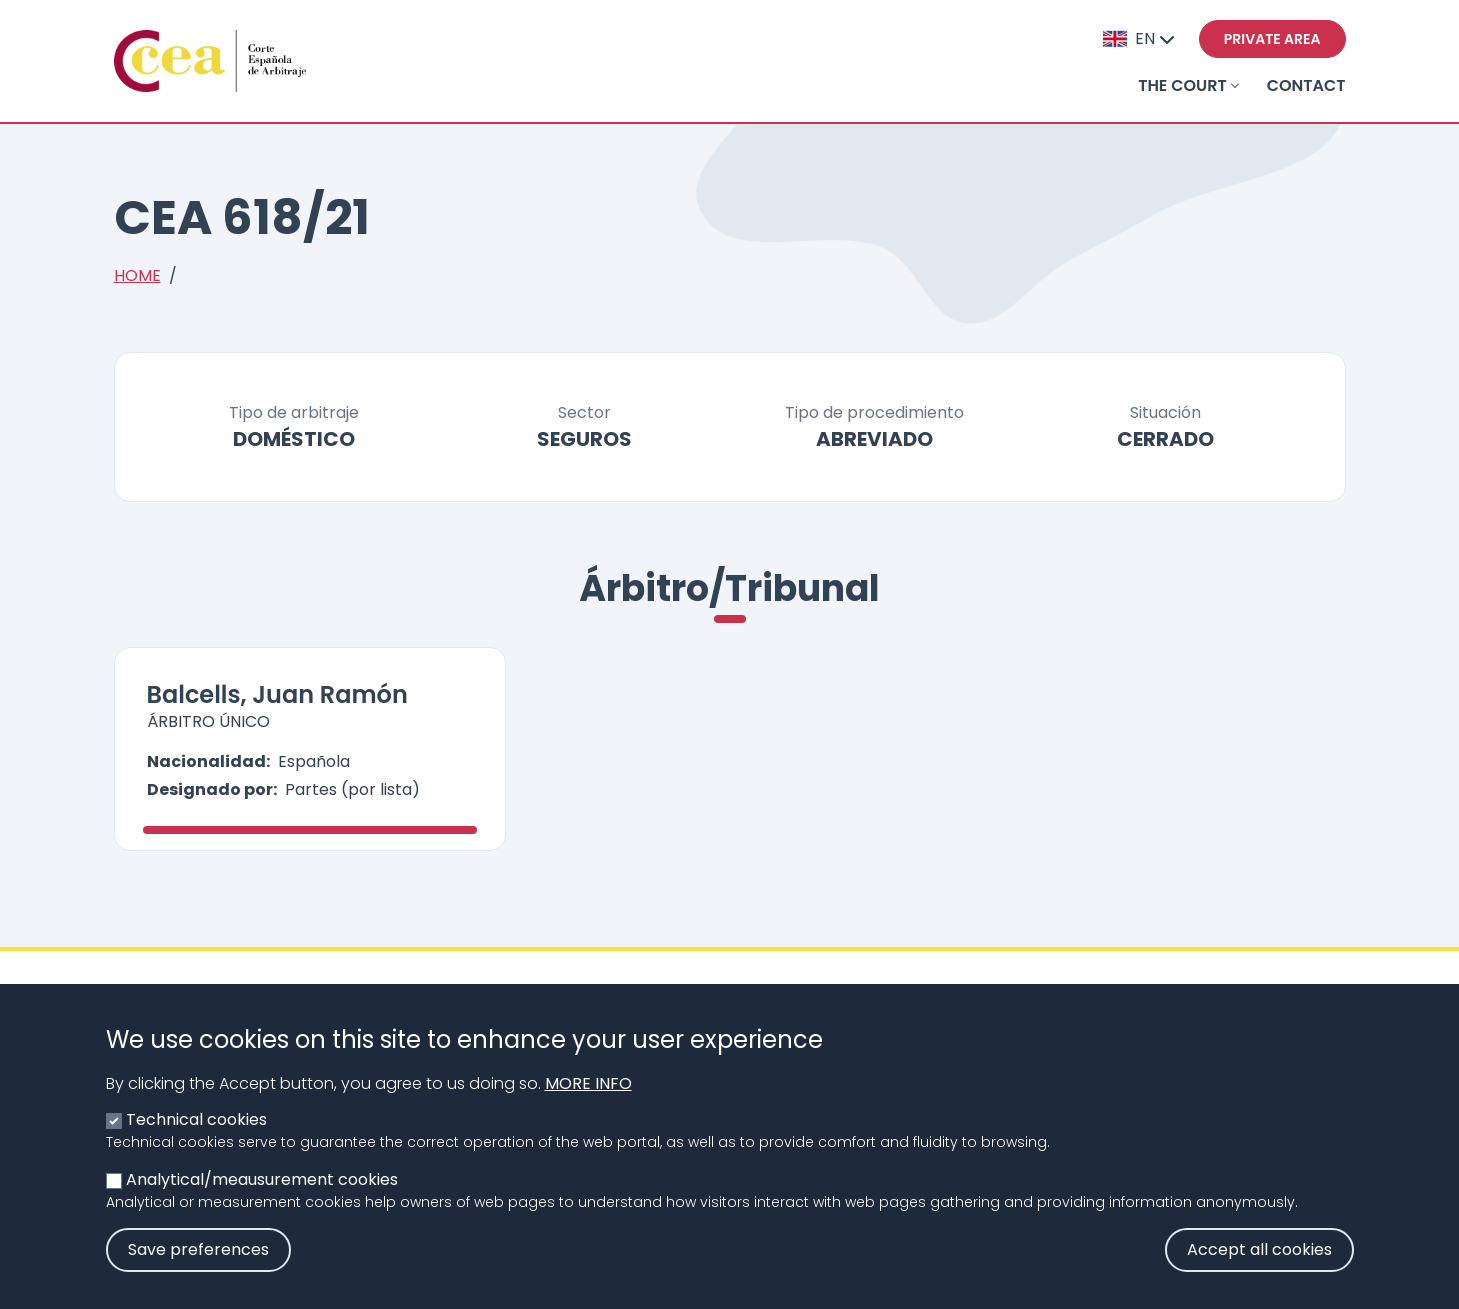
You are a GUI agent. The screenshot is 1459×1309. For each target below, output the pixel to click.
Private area (1272, 39)
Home (137, 275)
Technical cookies (196, 1142)
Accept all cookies (1259, 1272)
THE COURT (1182, 85)
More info (588, 1106)
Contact (1306, 85)
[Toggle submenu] (1235, 86)
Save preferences (198, 1272)
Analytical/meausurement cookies (262, 1202)
